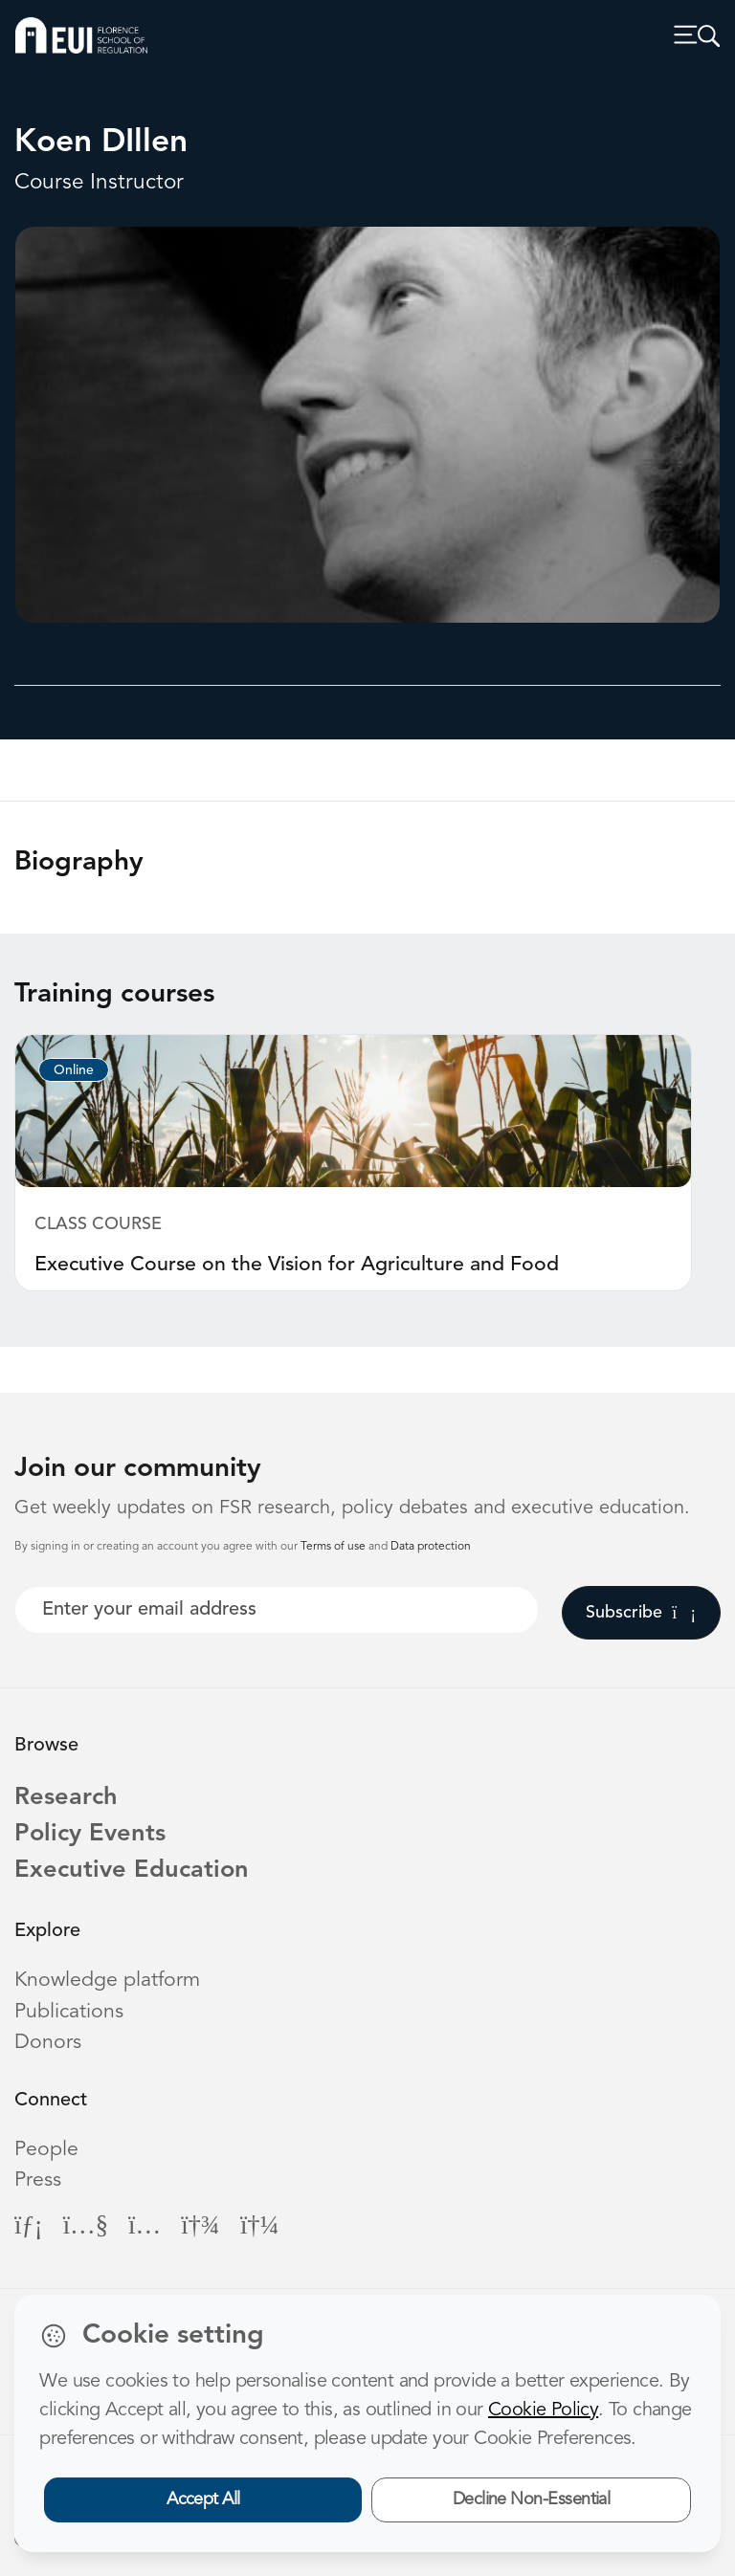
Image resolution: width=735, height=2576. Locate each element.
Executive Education (131, 1870)
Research (66, 1798)
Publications (68, 2012)
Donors (47, 2043)
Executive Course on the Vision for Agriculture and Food (296, 1265)
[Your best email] (276, 1610)
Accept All (203, 2499)
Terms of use (334, 1546)
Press (37, 2180)
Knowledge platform (107, 1981)
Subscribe (641, 1612)
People (46, 2150)
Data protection (430, 1546)
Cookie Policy (543, 2410)
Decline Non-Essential (532, 2499)
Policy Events (90, 1834)
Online (74, 1070)
